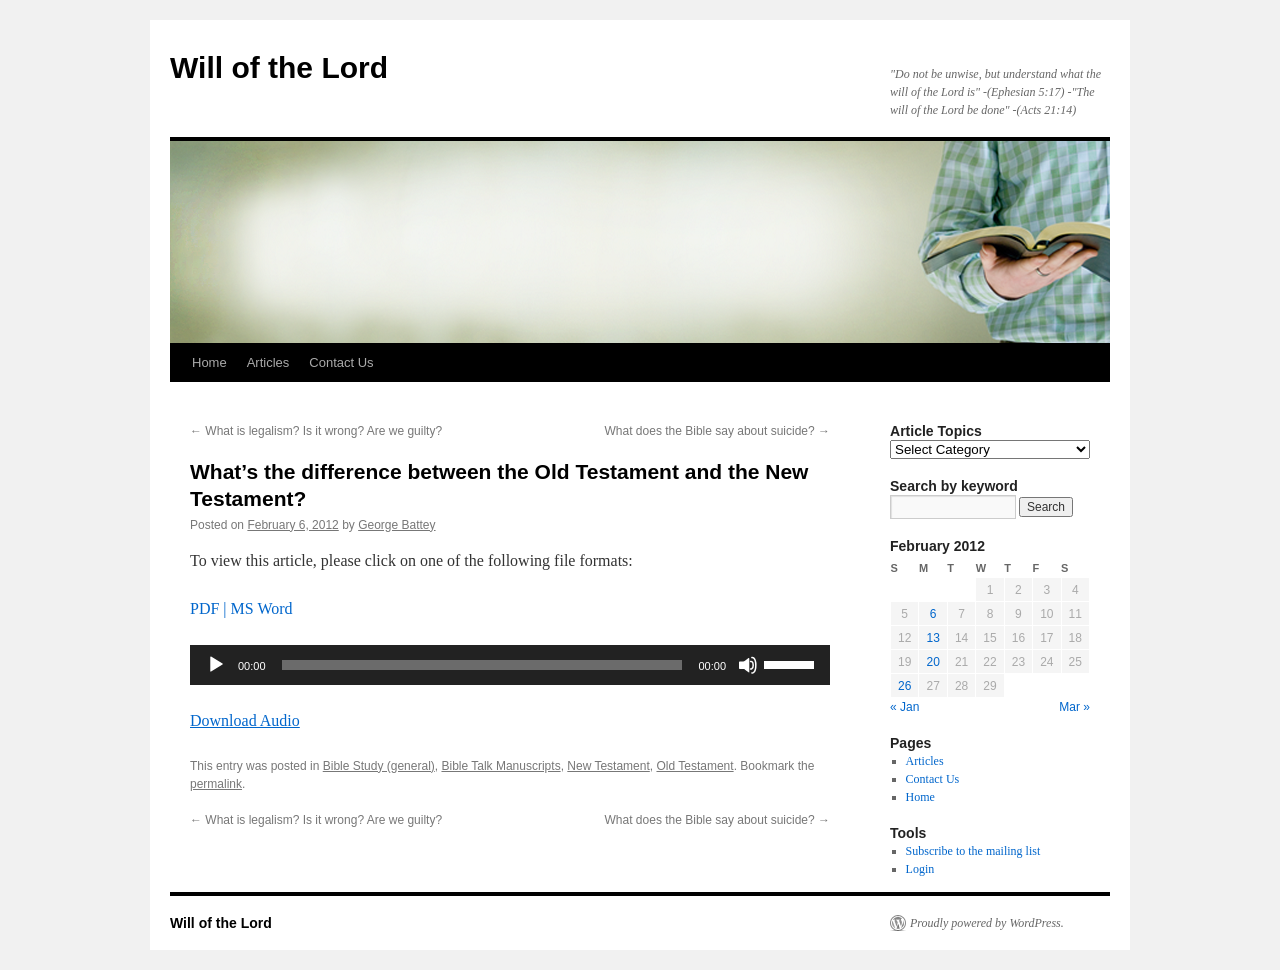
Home (209, 362)
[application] (510, 665)
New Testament (608, 766)
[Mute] (748, 665)
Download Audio (245, 720)
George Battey (396, 525)
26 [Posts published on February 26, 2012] (904, 686)
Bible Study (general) (379, 766)
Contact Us (341, 362)
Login (920, 869)
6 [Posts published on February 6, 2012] (933, 614)
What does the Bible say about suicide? (717, 431)
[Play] (216, 665)
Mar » (1074, 707)
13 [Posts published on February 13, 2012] (932, 638)
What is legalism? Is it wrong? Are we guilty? (316, 431)
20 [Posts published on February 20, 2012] (932, 662)
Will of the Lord (279, 67)
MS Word (262, 608)
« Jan (904, 707)
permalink (216, 784)
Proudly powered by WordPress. (987, 923)
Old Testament (694, 766)
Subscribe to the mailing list (973, 851)
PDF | (210, 608)
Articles (268, 362)
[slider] (482, 665)
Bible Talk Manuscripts (500, 766)
